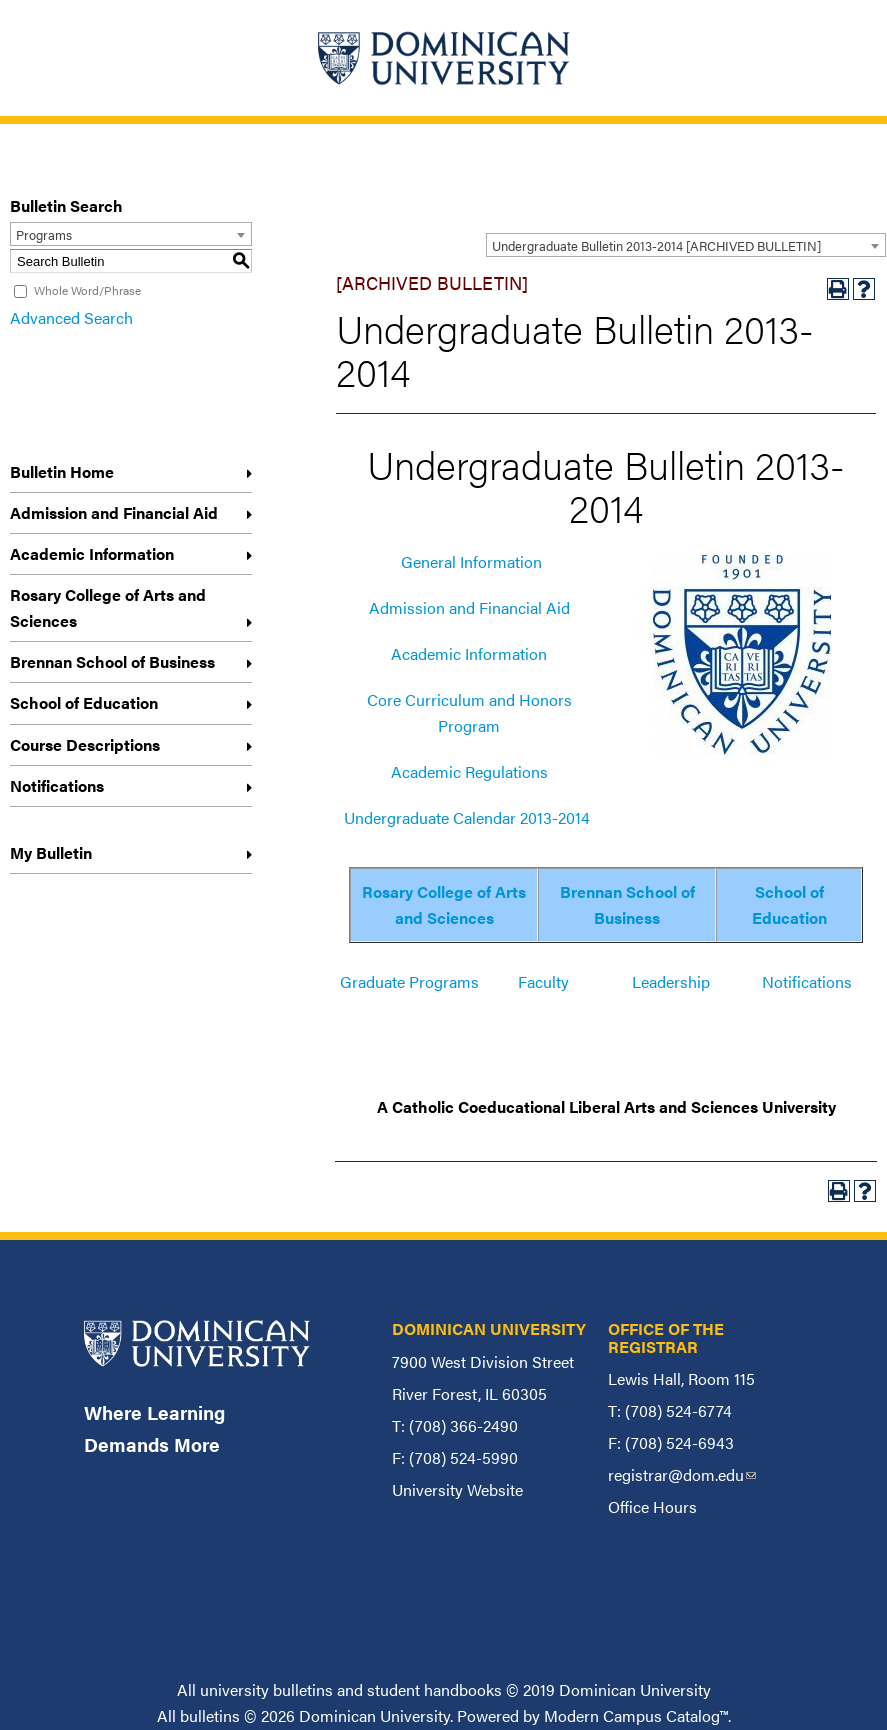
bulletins (210, 1715)
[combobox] (686, 245)
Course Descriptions (85, 744)
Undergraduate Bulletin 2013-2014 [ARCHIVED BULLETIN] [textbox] (656, 245)
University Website (457, 1489)
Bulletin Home (62, 471)
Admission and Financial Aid (114, 512)
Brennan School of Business (112, 661)
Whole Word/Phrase (87, 290)
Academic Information (92, 553)
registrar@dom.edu (682, 1474)
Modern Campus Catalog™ (636, 1715)
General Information (471, 561)
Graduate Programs (409, 981)
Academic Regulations (469, 771)
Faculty (543, 981)
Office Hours (652, 1506)
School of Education (84, 702)
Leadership (671, 981)
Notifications (57, 785)
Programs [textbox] (44, 234)
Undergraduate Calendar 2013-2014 (467, 817)
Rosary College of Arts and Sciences (108, 607)
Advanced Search (71, 317)
